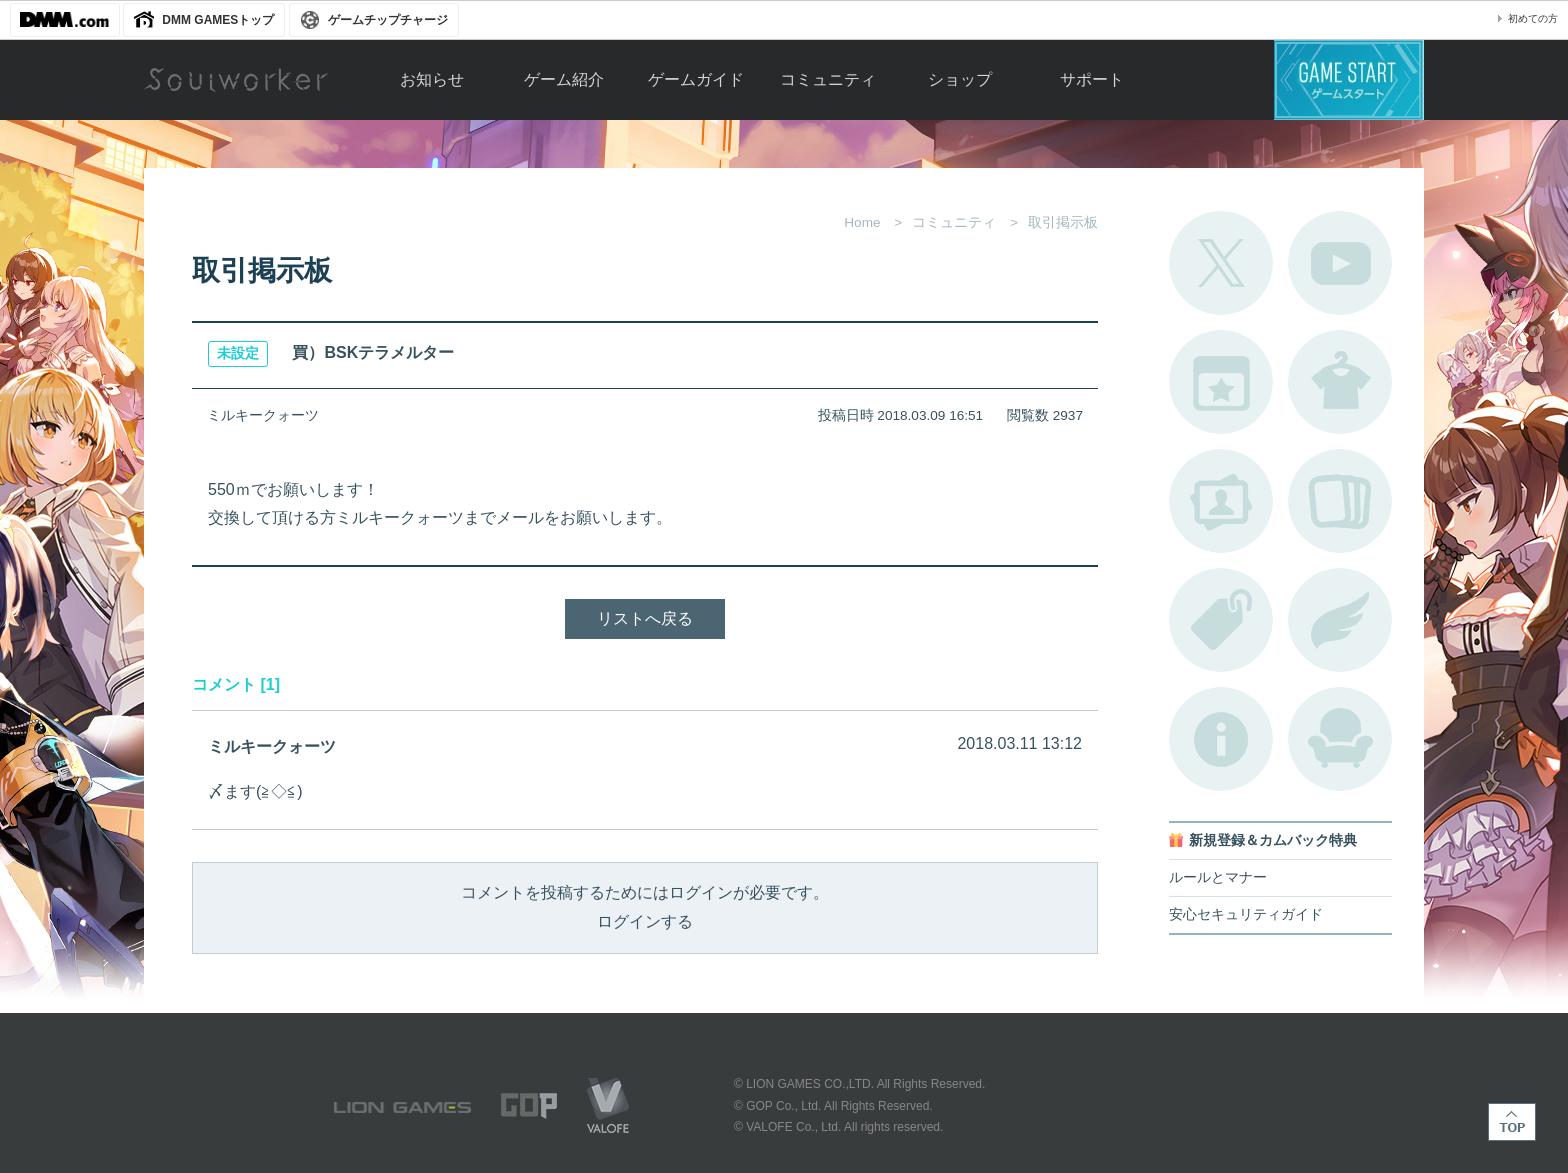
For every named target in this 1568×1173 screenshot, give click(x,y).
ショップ (960, 79)
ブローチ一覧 (1340, 620)
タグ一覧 (1221, 620)
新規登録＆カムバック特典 (1273, 840)
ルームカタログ (1340, 739)
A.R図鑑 (1340, 501)
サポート (1092, 79)
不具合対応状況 (1221, 739)
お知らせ (432, 79)
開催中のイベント (1221, 382)
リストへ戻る (645, 618)
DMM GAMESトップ (218, 20)
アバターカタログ (1340, 382)
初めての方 (1533, 18)
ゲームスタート (1349, 80)
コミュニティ (828, 79)
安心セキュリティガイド (1246, 914)
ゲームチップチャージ (388, 20)
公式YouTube (1340, 263)
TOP (1512, 1122)
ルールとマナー (1218, 877)
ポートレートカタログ (1221, 501)
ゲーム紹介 (564, 79)
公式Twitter (1221, 263)
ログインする (645, 921)
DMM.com (65, 20)
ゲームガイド (696, 79)
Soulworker (236, 80)
